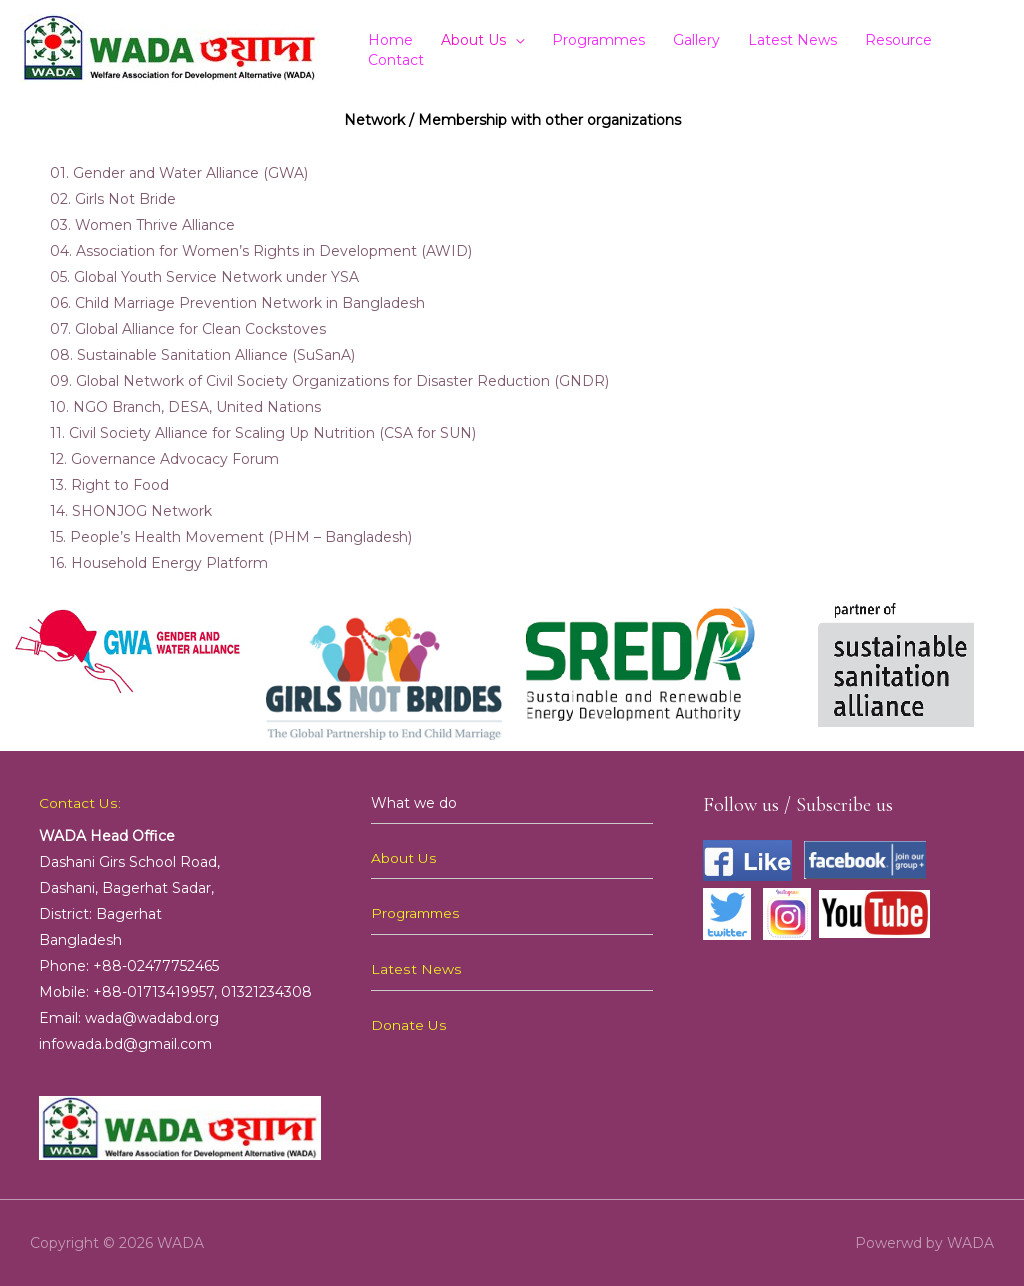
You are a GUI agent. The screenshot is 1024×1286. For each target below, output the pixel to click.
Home (390, 40)
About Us (473, 40)
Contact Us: (79, 803)
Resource (898, 40)
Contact (396, 60)
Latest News (792, 40)
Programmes (598, 40)
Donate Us (408, 1023)
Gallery (696, 40)
